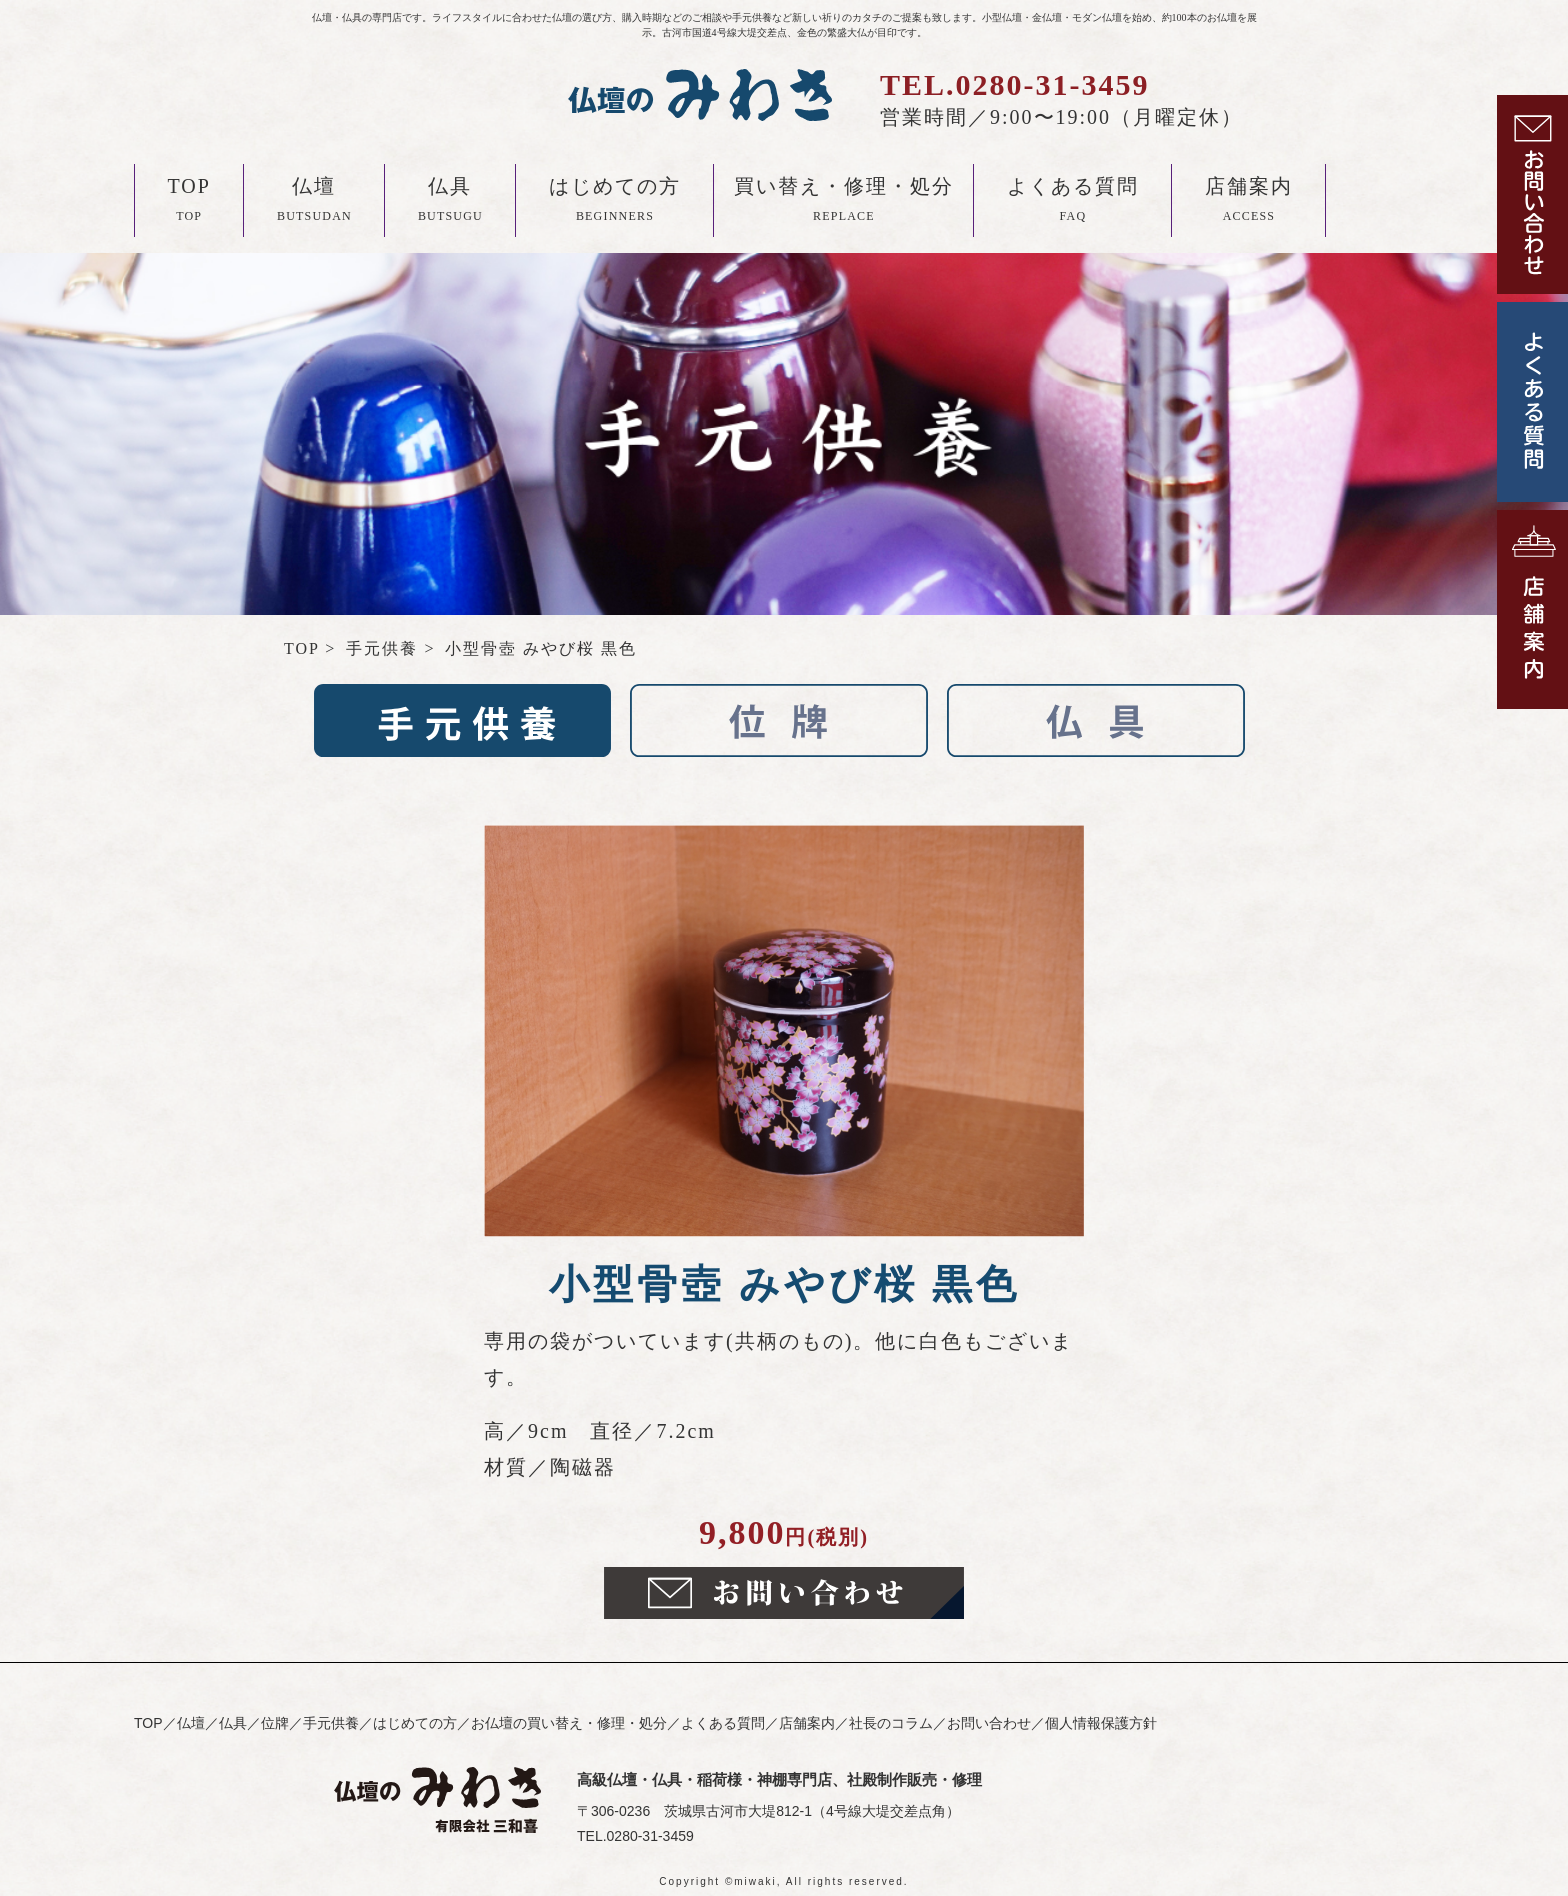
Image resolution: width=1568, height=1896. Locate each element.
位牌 (275, 1723)
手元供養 (331, 1723)
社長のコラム (891, 1723)
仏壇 (314, 203)
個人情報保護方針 (1101, 1723)
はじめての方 (615, 203)
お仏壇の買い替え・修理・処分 (569, 1723)
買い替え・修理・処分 (844, 203)
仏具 (450, 203)
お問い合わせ (989, 1723)
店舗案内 (1249, 203)
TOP (189, 203)
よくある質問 (1073, 203)
